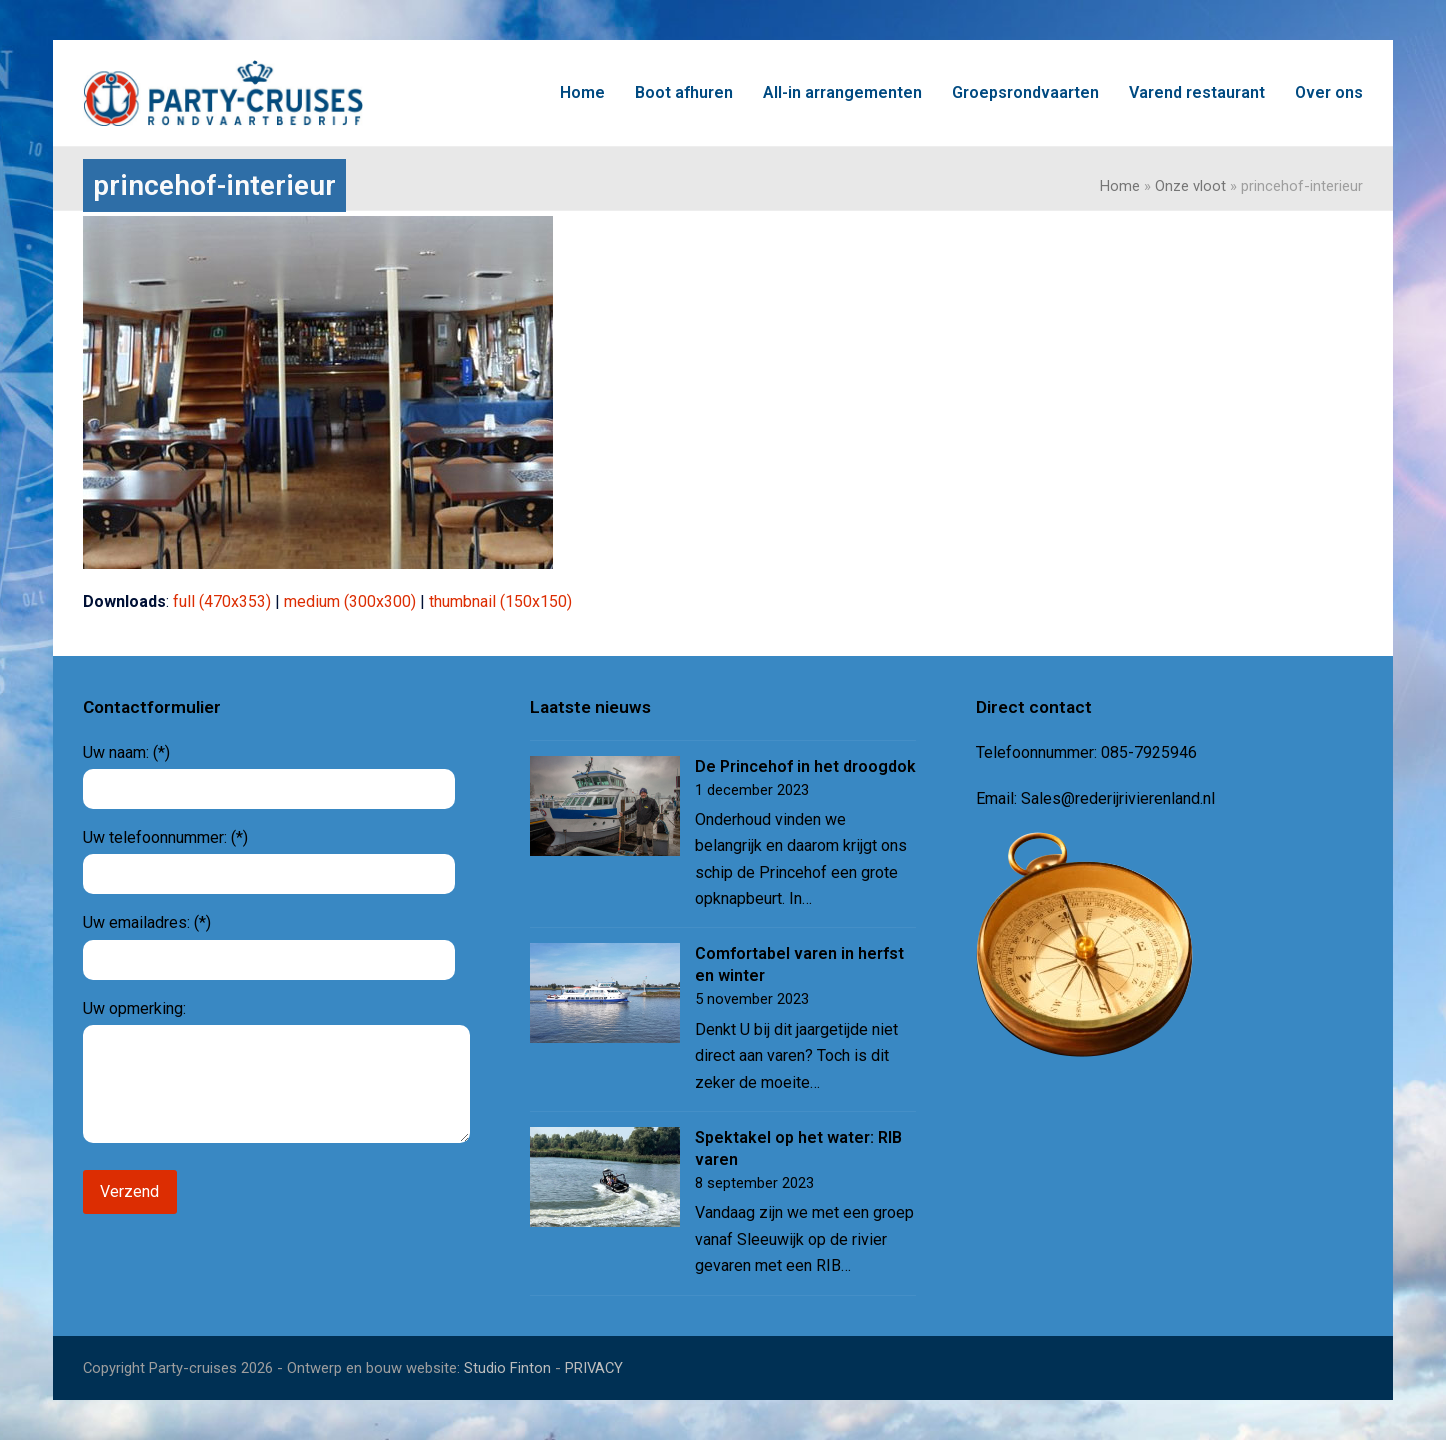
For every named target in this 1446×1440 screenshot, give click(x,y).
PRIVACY (594, 1368)
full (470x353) (222, 601)
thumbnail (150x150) (500, 601)
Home (1120, 186)
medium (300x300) (350, 601)
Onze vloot (1190, 186)
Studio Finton (507, 1368)
